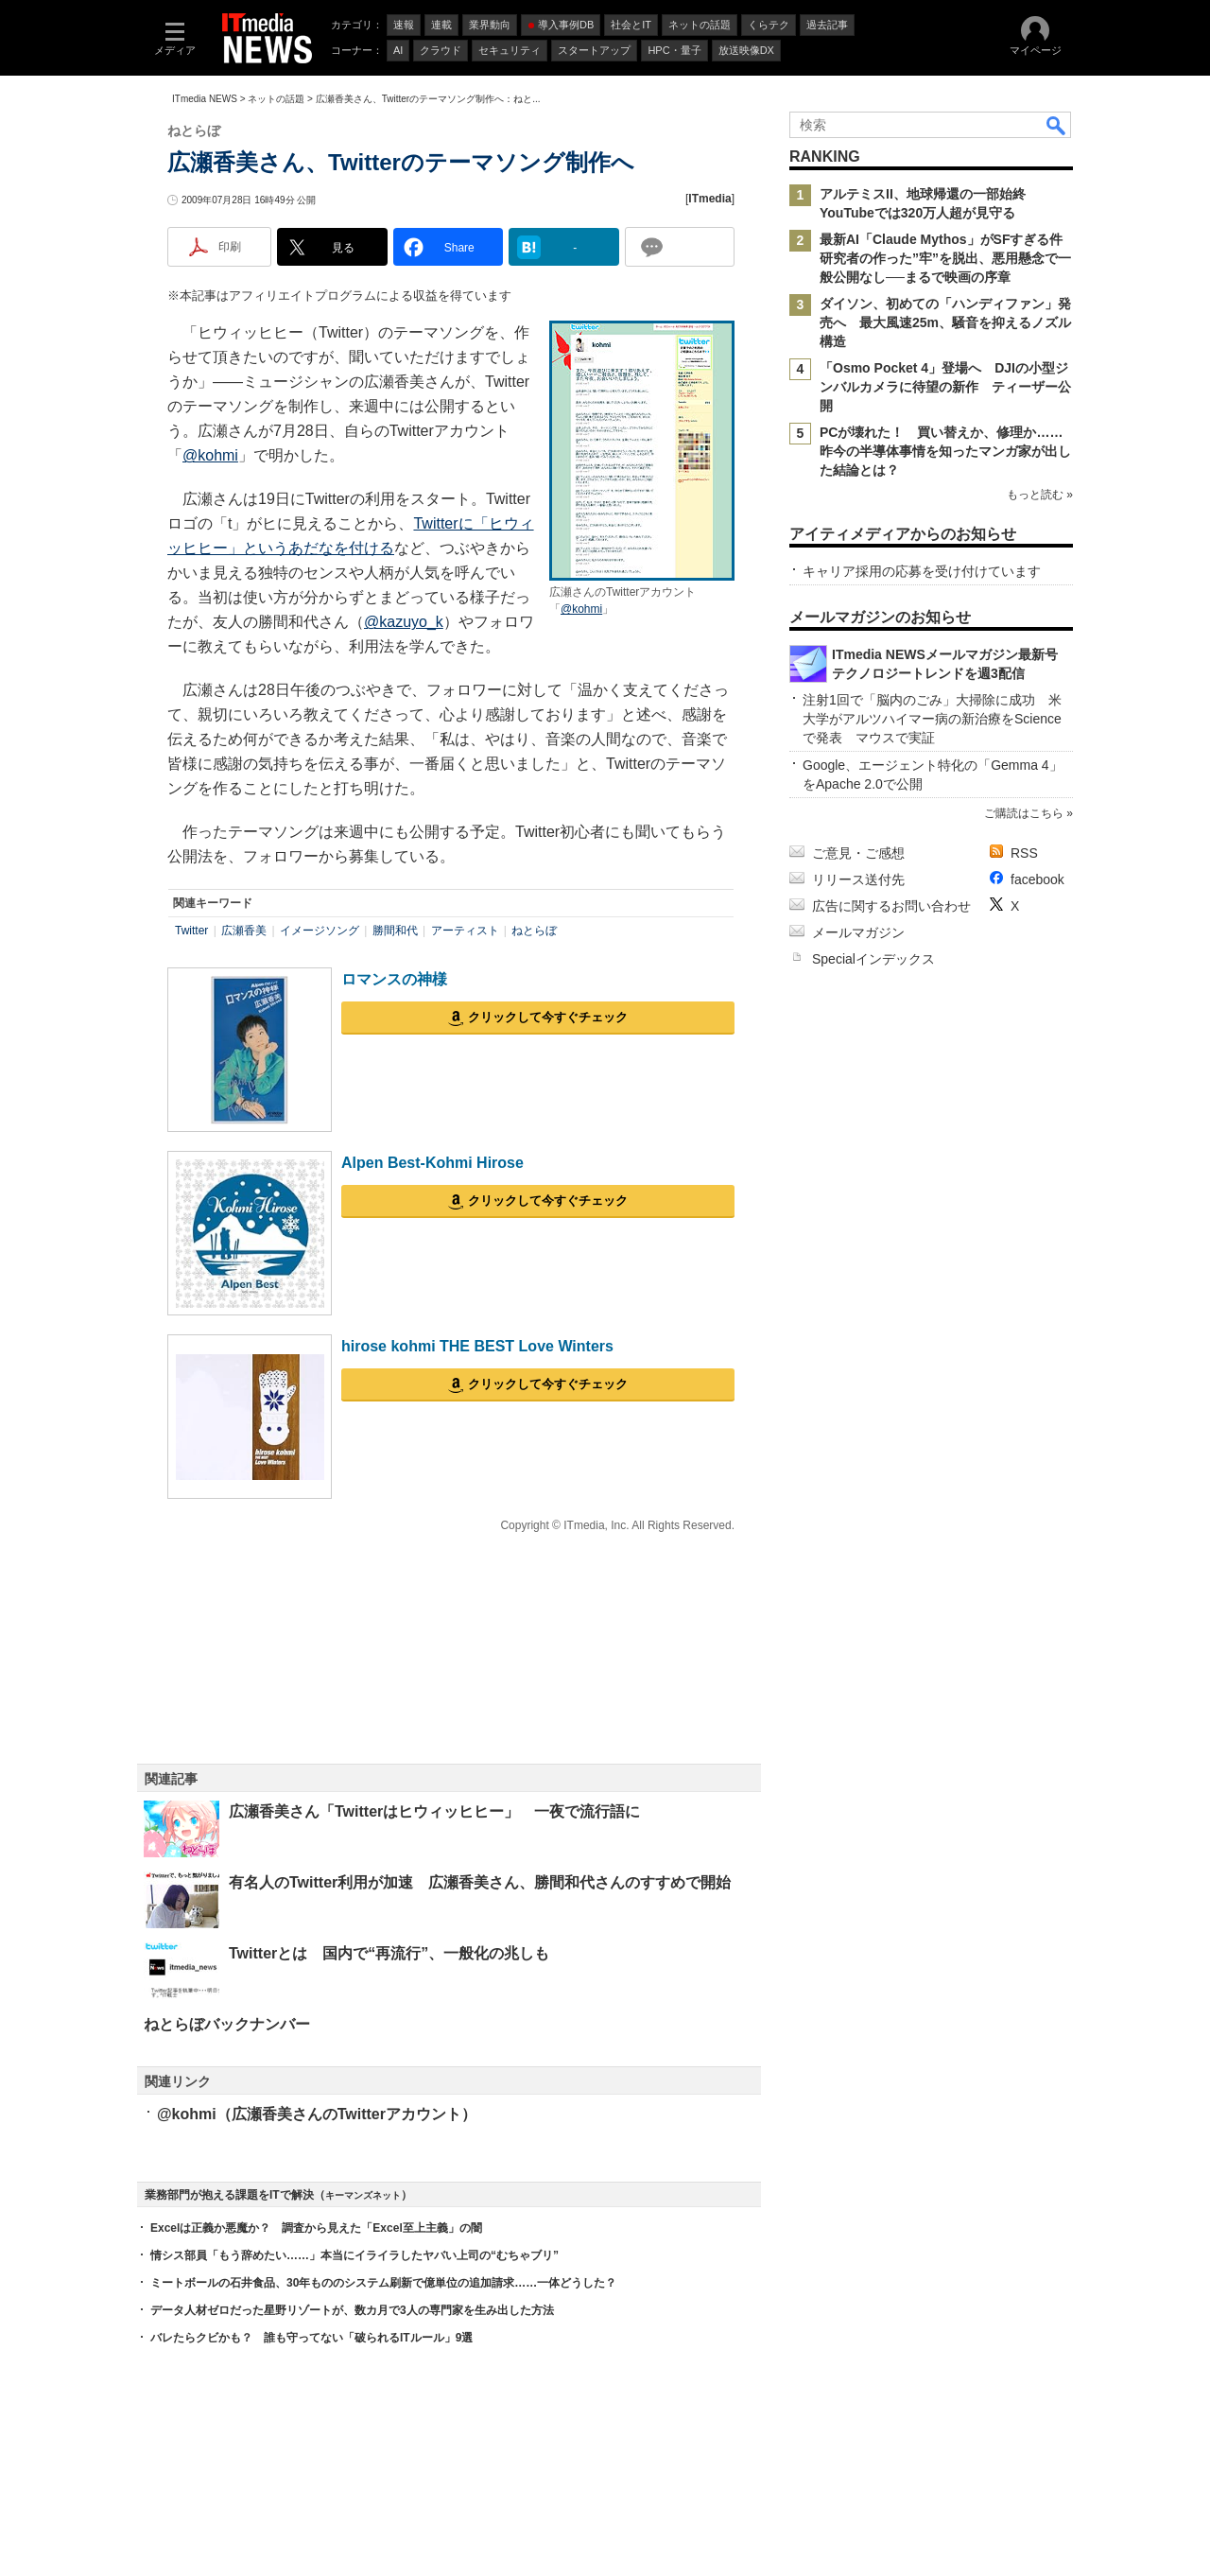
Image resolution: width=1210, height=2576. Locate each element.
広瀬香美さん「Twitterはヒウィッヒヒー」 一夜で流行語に (434, 1811)
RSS (1024, 853)
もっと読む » (1040, 494)
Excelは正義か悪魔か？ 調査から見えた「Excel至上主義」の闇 (316, 2228)
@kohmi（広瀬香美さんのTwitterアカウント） (316, 2114)
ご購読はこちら (1023, 813)
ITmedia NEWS (204, 99)
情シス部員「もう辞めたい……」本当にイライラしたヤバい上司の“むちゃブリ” (354, 2255)
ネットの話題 (276, 99)
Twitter (191, 930)
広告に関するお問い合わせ (891, 906)
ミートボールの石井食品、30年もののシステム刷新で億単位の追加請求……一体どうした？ (383, 2282)
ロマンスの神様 (394, 979)
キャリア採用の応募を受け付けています (922, 571)
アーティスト (465, 930)
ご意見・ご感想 (858, 853)
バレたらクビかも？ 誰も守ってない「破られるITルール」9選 (311, 2337)
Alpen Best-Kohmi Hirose (432, 1163)
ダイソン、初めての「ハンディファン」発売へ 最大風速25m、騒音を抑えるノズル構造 (945, 322)
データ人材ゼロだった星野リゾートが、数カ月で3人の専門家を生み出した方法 (352, 2310)
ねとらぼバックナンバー (227, 2024)
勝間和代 (395, 930)
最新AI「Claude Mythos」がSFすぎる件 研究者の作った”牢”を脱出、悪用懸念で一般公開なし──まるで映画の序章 (948, 258)
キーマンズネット (363, 2195)
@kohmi (581, 609)
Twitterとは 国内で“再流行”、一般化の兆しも (389, 1953)
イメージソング (319, 930)
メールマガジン (858, 932)
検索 (1057, 125)
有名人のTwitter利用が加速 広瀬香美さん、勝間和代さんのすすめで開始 (480, 1882)
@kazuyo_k (403, 622)
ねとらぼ (534, 930)
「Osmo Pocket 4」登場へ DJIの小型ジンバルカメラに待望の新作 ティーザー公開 (945, 386)
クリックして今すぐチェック (548, 1017)
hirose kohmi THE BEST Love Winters (477, 1346)
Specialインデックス (873, 958)
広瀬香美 (244, 930)
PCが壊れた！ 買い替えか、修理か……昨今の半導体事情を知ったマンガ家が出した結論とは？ (945, 451)
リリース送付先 (858, 879)
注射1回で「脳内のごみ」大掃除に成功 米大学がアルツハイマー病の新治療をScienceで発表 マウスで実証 (932, 718)
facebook (1037, 879)
